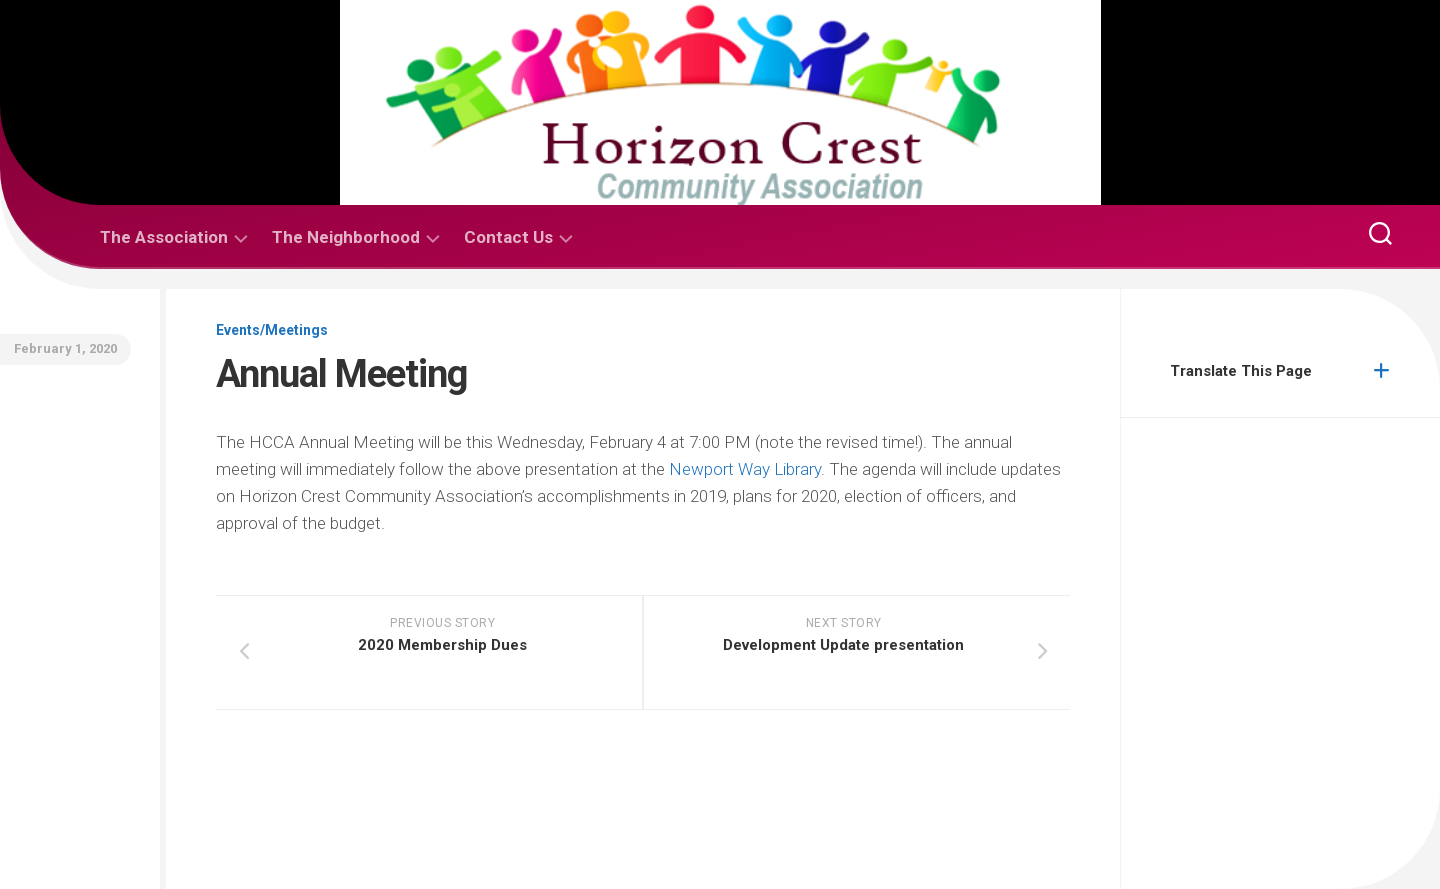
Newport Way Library (745, 469)
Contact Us (508, 237)
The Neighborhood (346, 237)
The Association (164, 237)
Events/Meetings (272, 330)
